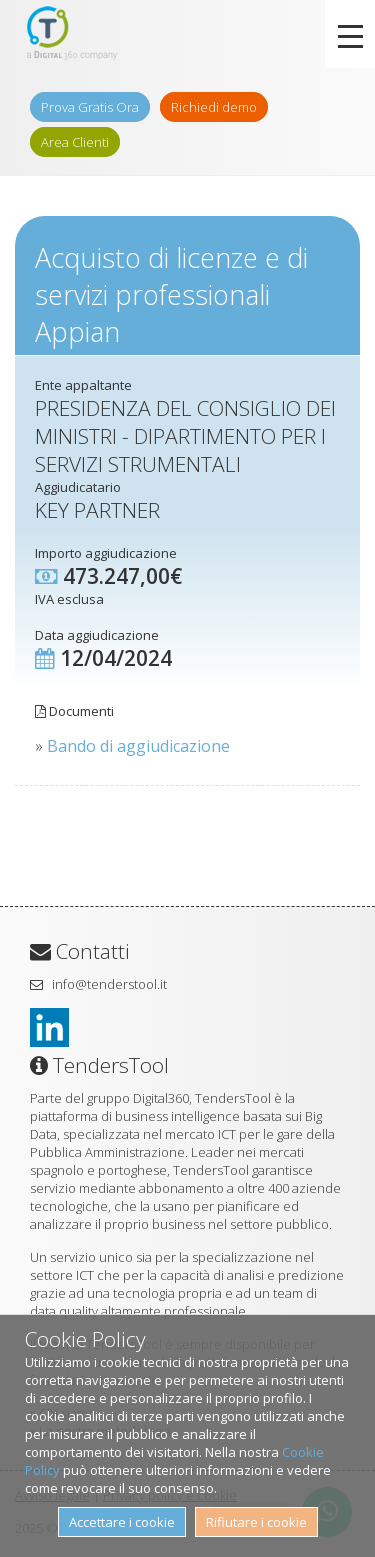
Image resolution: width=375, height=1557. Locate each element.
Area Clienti (75, 142)
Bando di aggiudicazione (138, 746)
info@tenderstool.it (109, 984)
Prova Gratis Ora (90, 107)
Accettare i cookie (122, 1522)
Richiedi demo (214, 107)
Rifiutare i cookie (256, 1522)
